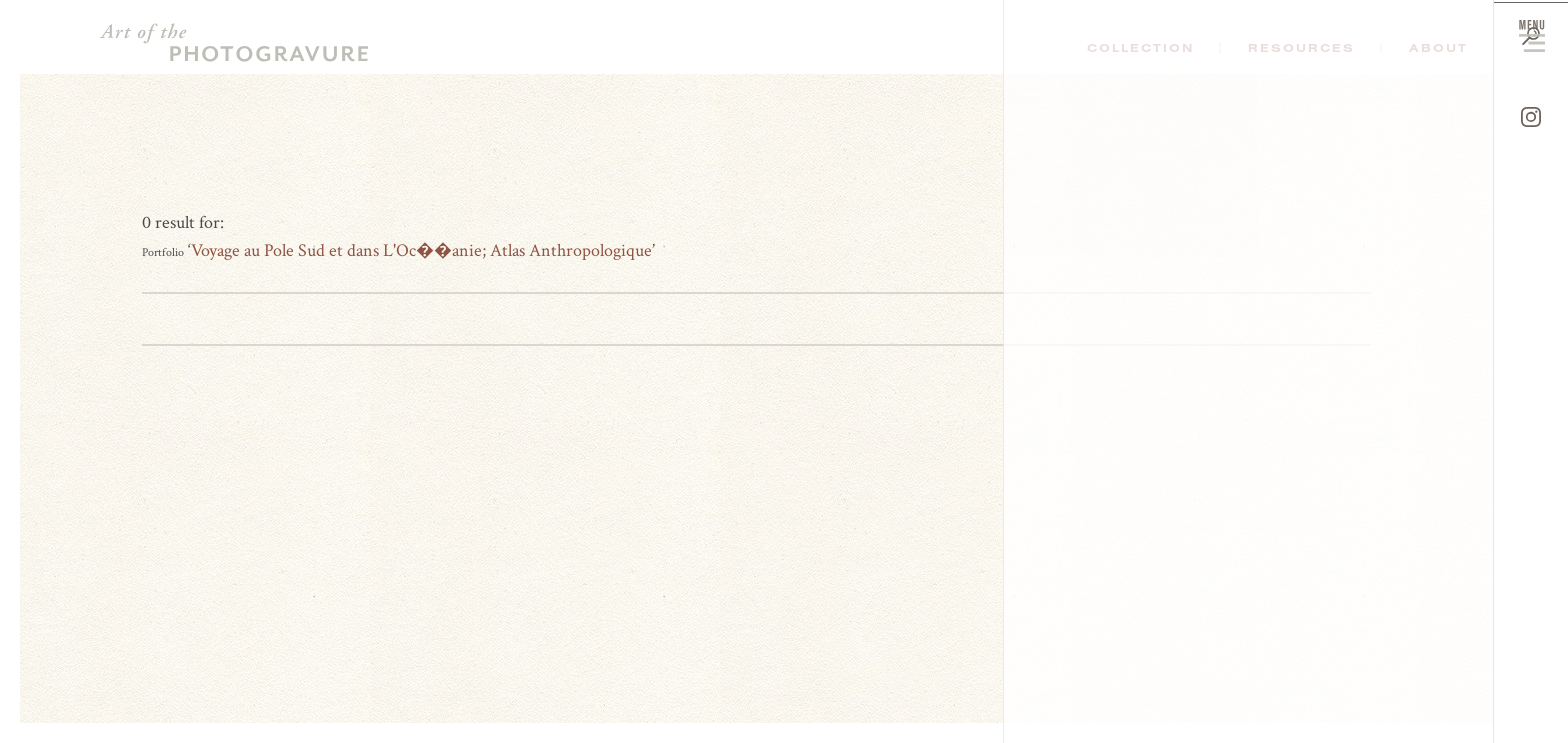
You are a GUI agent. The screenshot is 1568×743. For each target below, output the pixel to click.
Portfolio (163, 252)
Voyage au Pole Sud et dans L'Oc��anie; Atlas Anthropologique (421, 250)
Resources (1301, 48)
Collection (1140, 48)
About (1438, 48)
